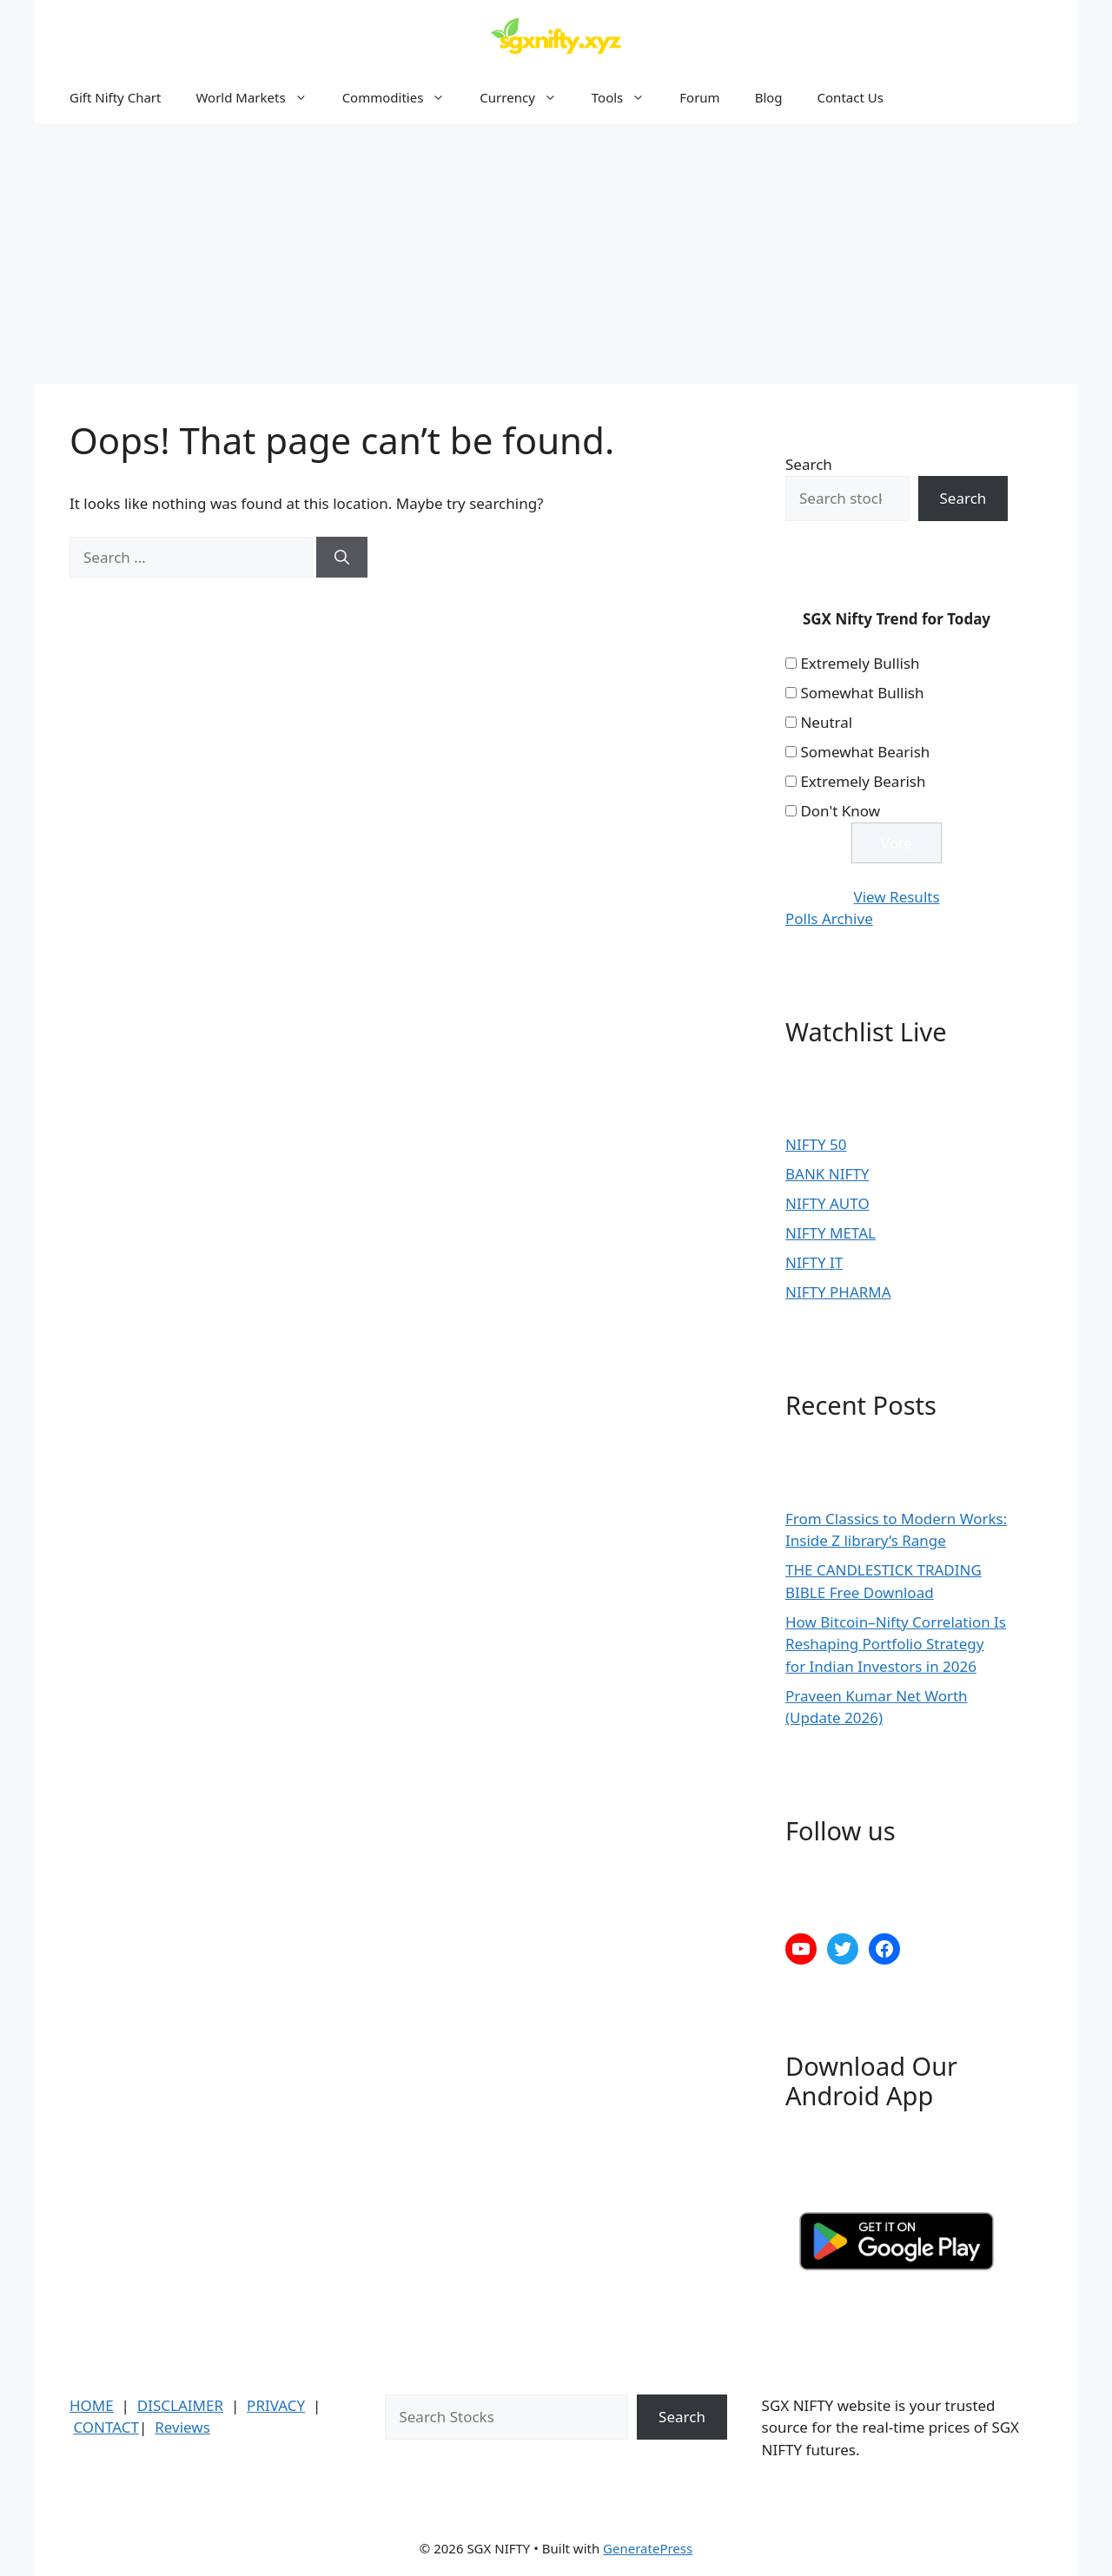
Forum (699, 97)
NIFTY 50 (815, 1144)
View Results (896, 897)
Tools (627, 97)
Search (808, 464)
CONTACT (106, 2427)
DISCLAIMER (180, 2405)
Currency (526, 97)
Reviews (182, 2427)
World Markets (259, 97)
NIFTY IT (814, 1262)
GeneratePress (647, 2548)
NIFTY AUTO (827, 1203)
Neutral (826, 722)
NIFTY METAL (830, 1233)
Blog (769, 97)
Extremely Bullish (859, 663)
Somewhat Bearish (865, 752)
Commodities (402, 97)
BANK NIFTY (827, 1174)
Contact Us (850, 97)
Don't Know (840, 811)
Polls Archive (829, 918)
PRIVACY (276, 2405)
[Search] (341, 557)
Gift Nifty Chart (115, 97)
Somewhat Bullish (861, 693)
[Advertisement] (556, 253)
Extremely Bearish (862, 781)
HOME (92, 2405)
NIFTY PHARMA (838, 1292)
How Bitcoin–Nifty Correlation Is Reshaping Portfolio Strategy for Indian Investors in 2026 (895, 1644)
